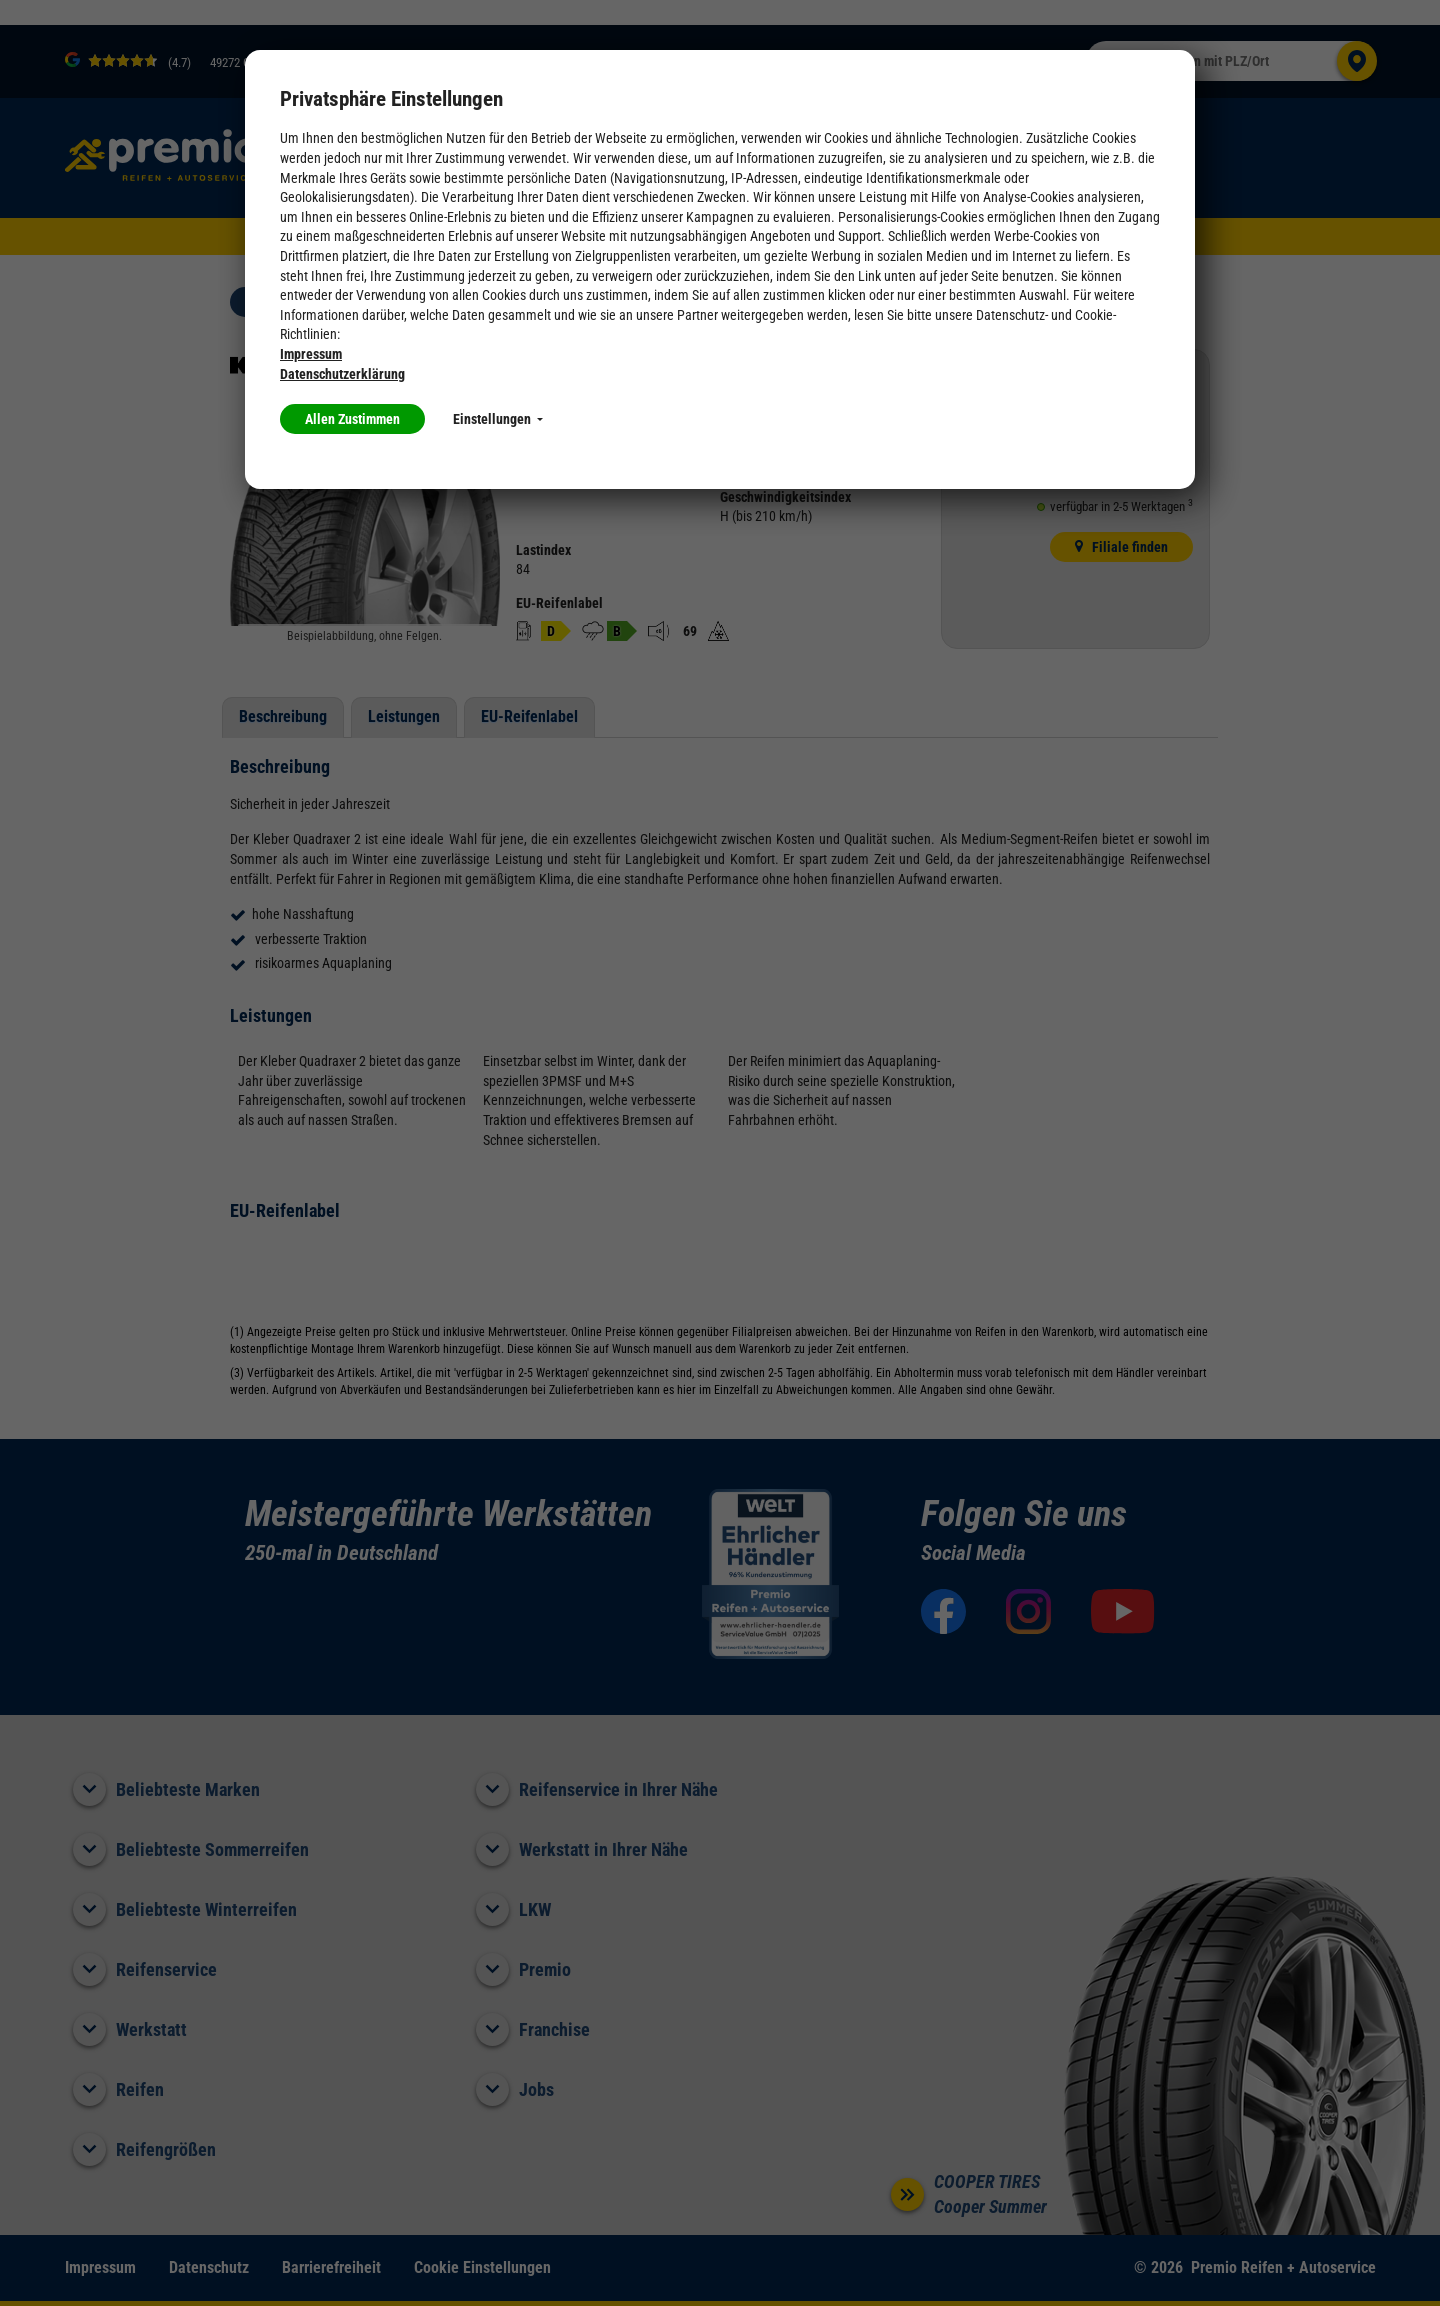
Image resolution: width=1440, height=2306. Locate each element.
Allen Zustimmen (352, 419)
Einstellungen (498, 419)
